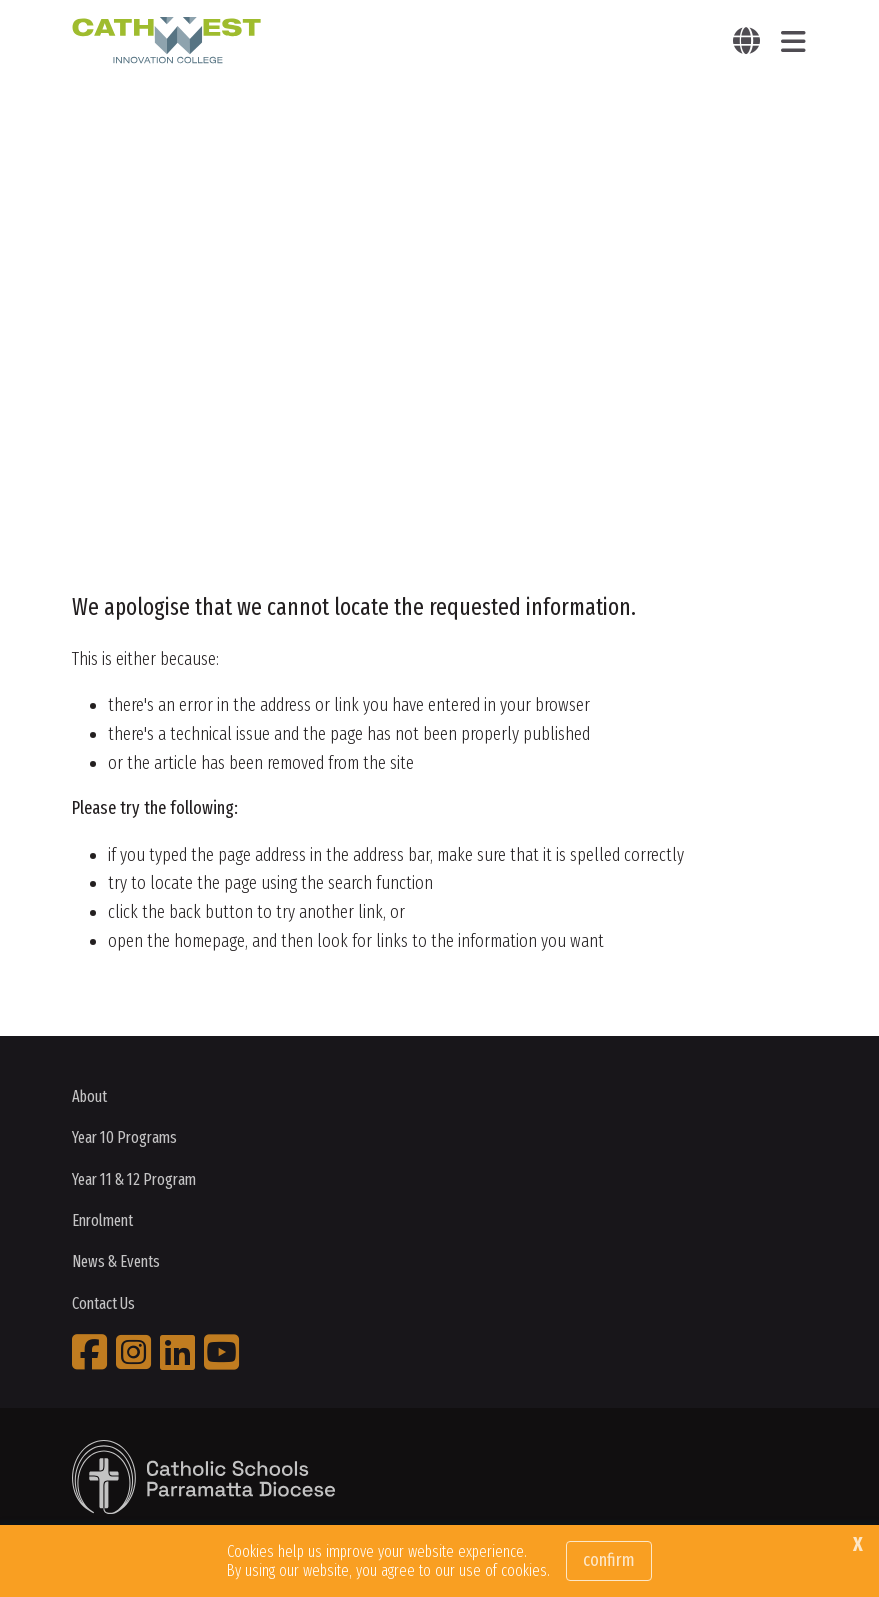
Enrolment (102, 1220)
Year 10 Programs (124, 1137)
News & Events (116, 1261)
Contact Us (103, 1303)
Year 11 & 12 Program (134, 1179)
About (89, 1096)
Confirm (609, 1560)
